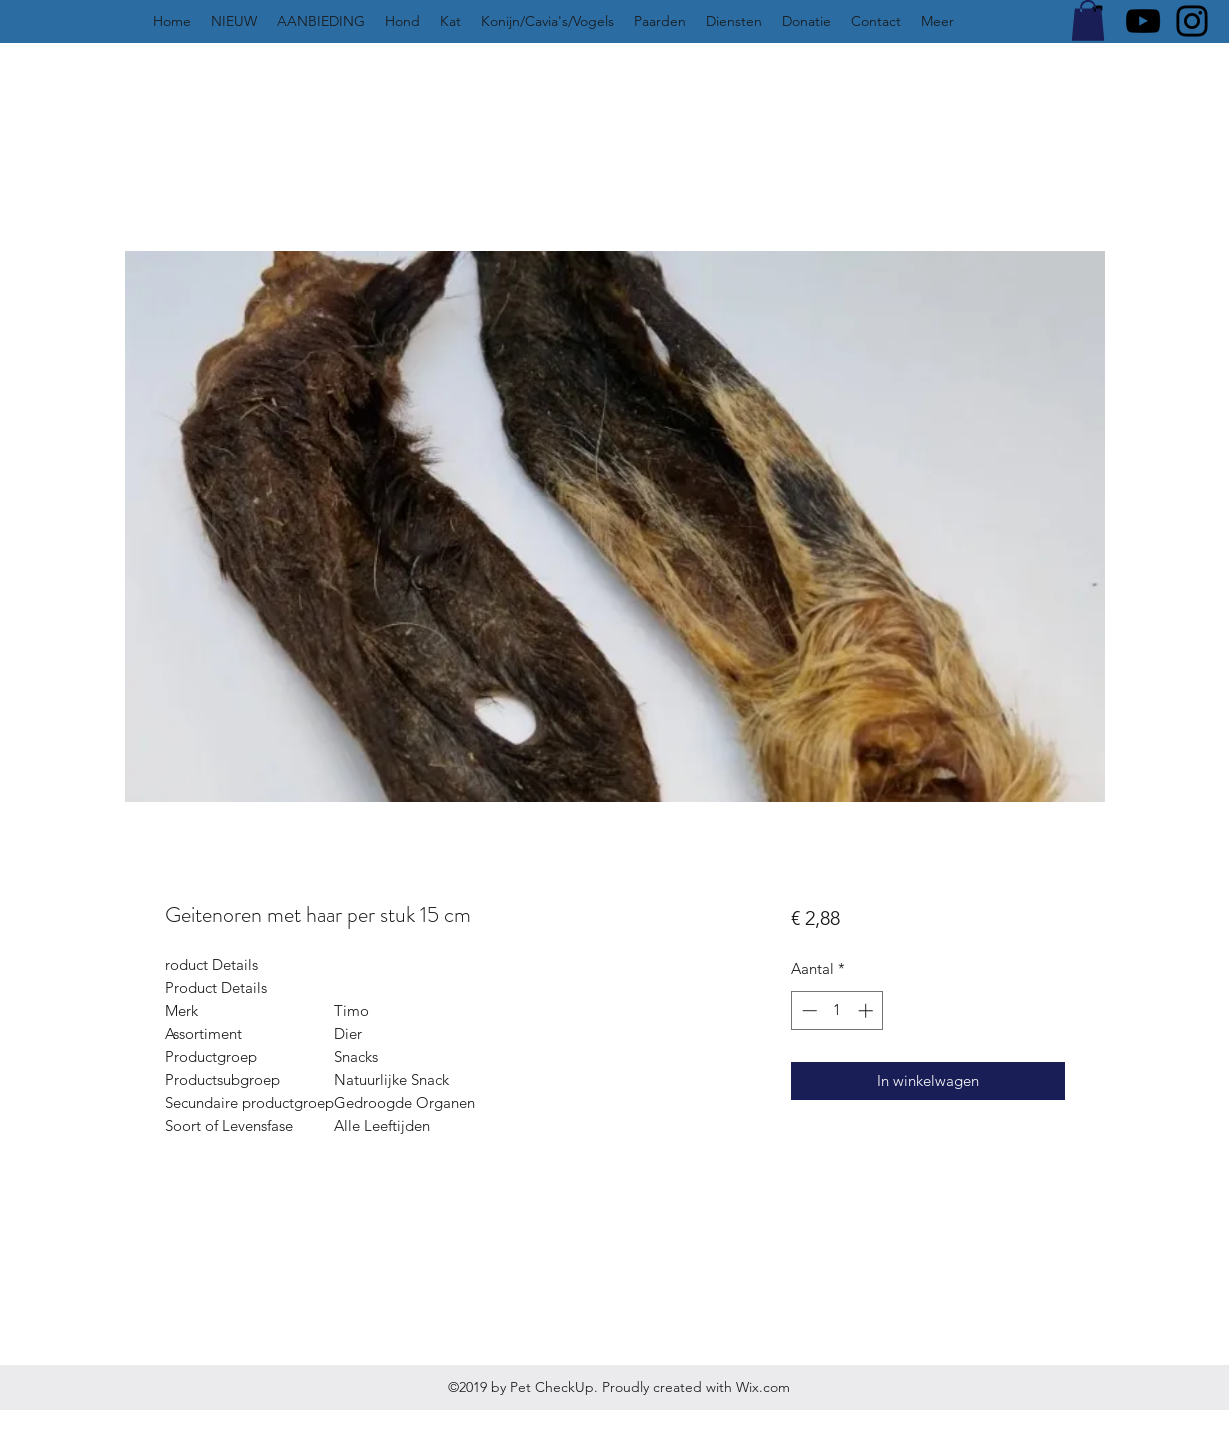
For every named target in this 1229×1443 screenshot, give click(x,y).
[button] (1088, 20)
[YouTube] (1143, 21)
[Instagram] (1192, 21)
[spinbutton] (837, 1010)
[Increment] (867, 1010)
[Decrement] (807, 1010)
